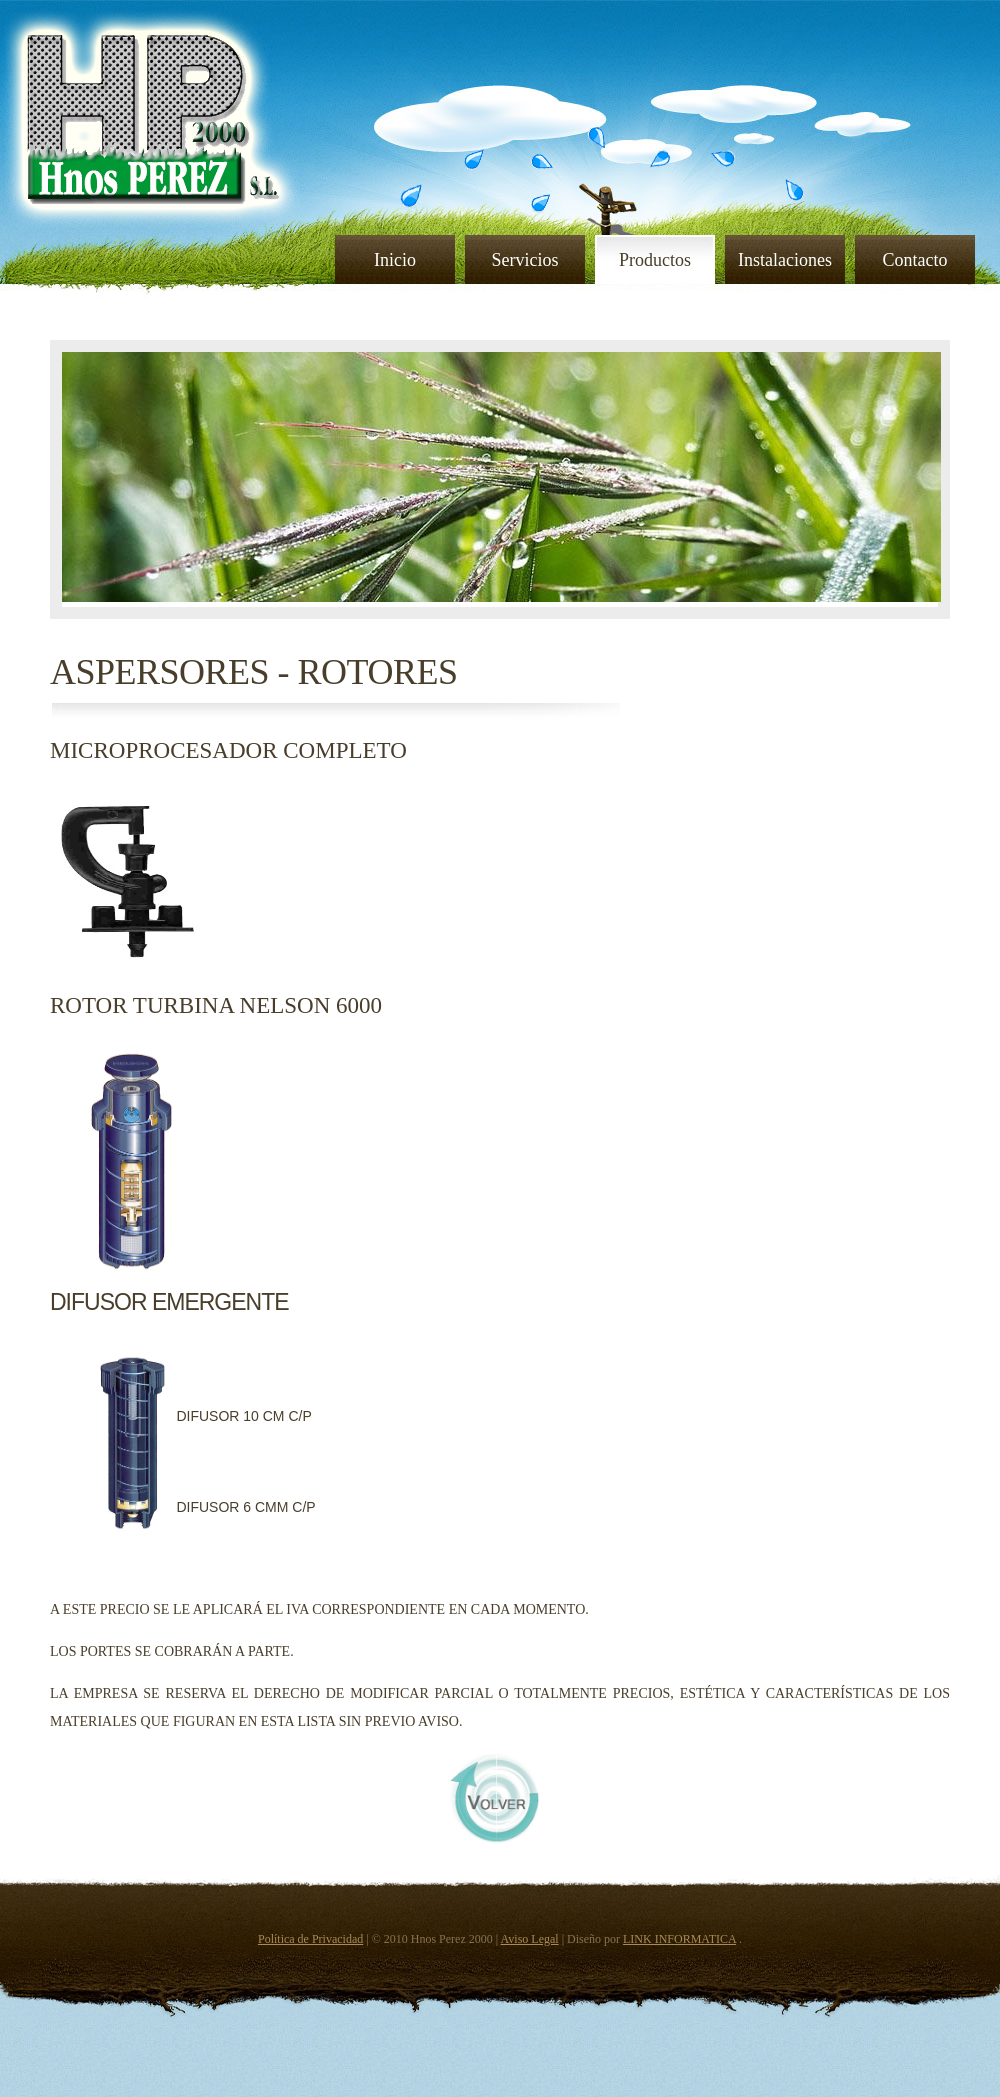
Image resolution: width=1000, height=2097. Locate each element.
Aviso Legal (530, 1939)
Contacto (915, 260)
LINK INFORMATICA (679, 1939)
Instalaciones (785, 260)
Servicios (525, 260)
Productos (655, 260)
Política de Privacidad (310, 1939)
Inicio (395, 260)
